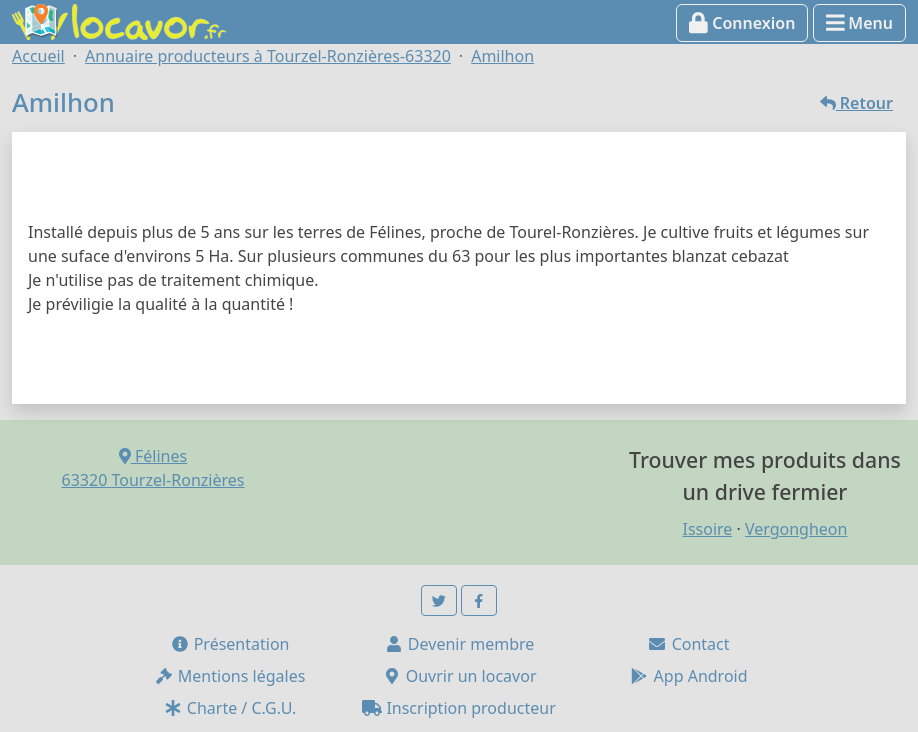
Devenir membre (459, 644)
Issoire (707, 529)
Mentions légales (230, 676)
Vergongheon (796, 529)
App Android (688, 676)
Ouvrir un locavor (459, 676)
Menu (859, 23)
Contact (688, 644)
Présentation (230, 644)
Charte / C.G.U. (230, 708)
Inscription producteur (459, 708)
